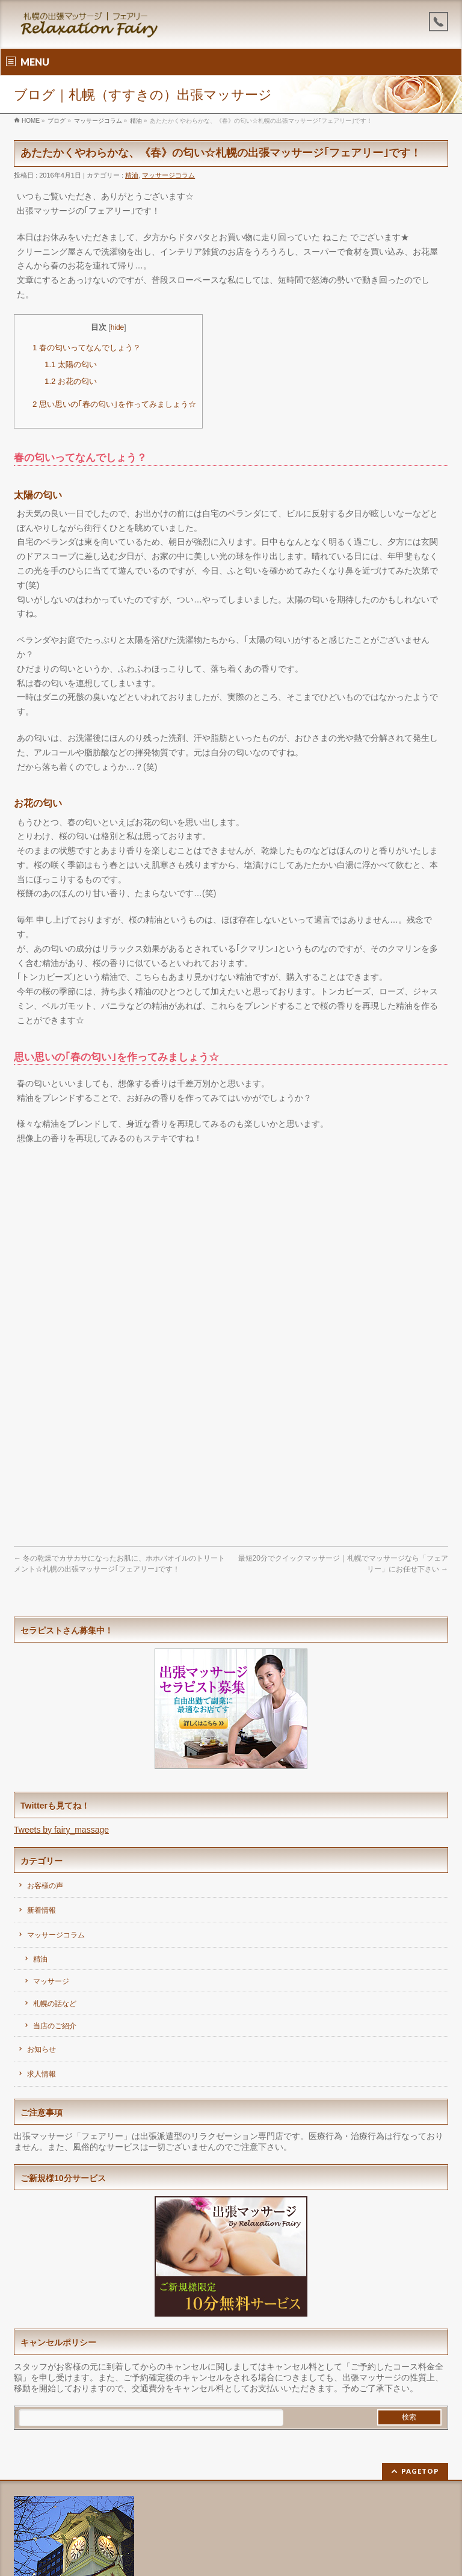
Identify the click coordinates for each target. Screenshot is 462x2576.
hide (118, 327)
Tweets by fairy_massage (61, 1829)
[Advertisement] (231, 1242)
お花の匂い (71, 381)
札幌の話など (54, 2003)
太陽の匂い (71, 364)
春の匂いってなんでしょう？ (86, 347)
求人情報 (41, 2074)
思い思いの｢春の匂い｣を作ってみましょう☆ (114, 404)
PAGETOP (420, 2471)
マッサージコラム (168, 175)
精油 (131, 175)
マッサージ (51, 1981)
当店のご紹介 (54, 2026)
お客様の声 (45, 1885)
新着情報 (41, 1910)
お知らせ (41, 2049)
